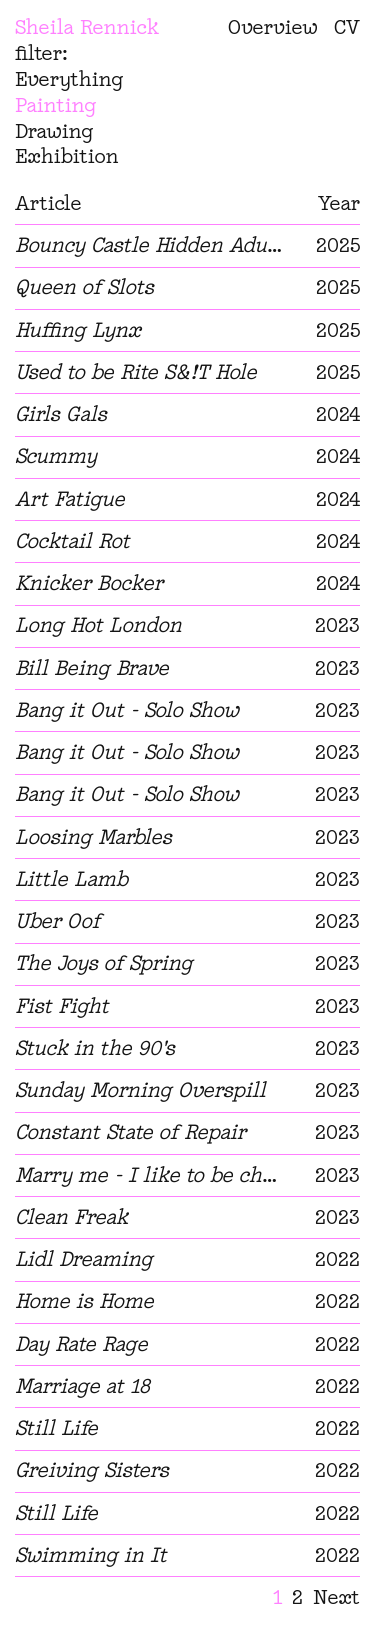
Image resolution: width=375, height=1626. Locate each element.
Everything (69, 79)
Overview (273, 27)
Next (336, 1597)
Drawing (54, 131)
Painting (56, 105)
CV (347, 27)
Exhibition (67, 156)
